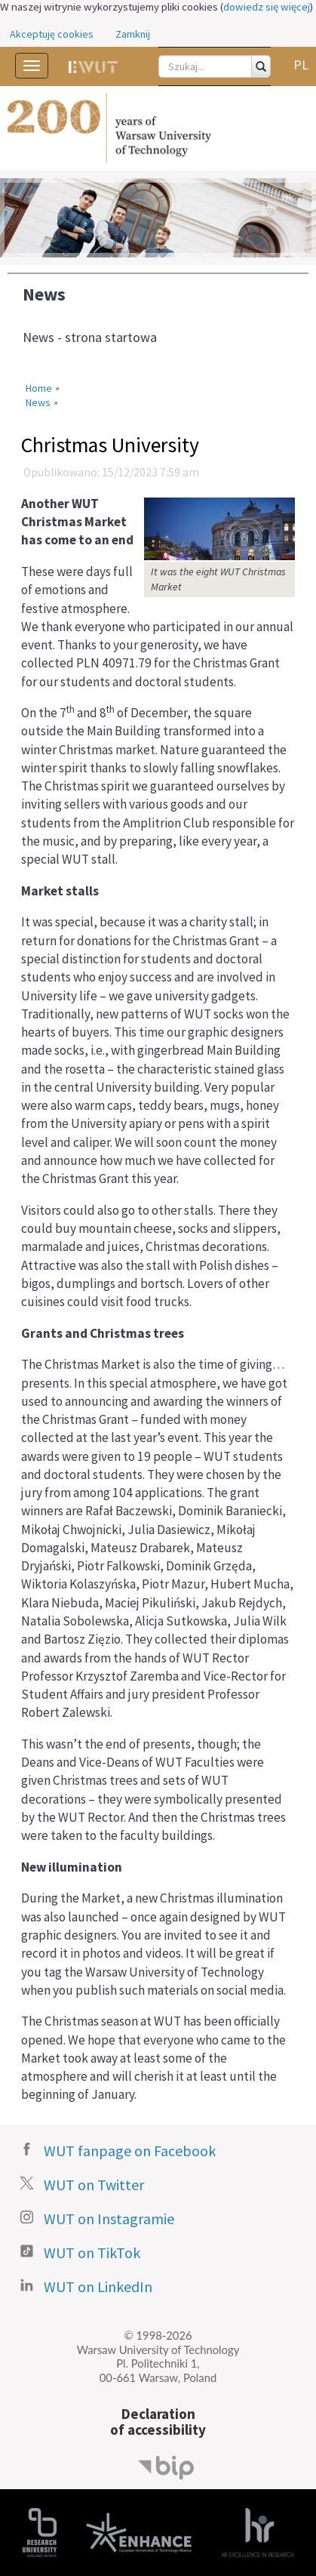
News (44, 294)
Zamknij (132, 34)
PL (300, 64)
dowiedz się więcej (266, 7)
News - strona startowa (90, 337)
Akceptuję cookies (52, 34)
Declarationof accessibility (158, 2422)
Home (39, 388)
